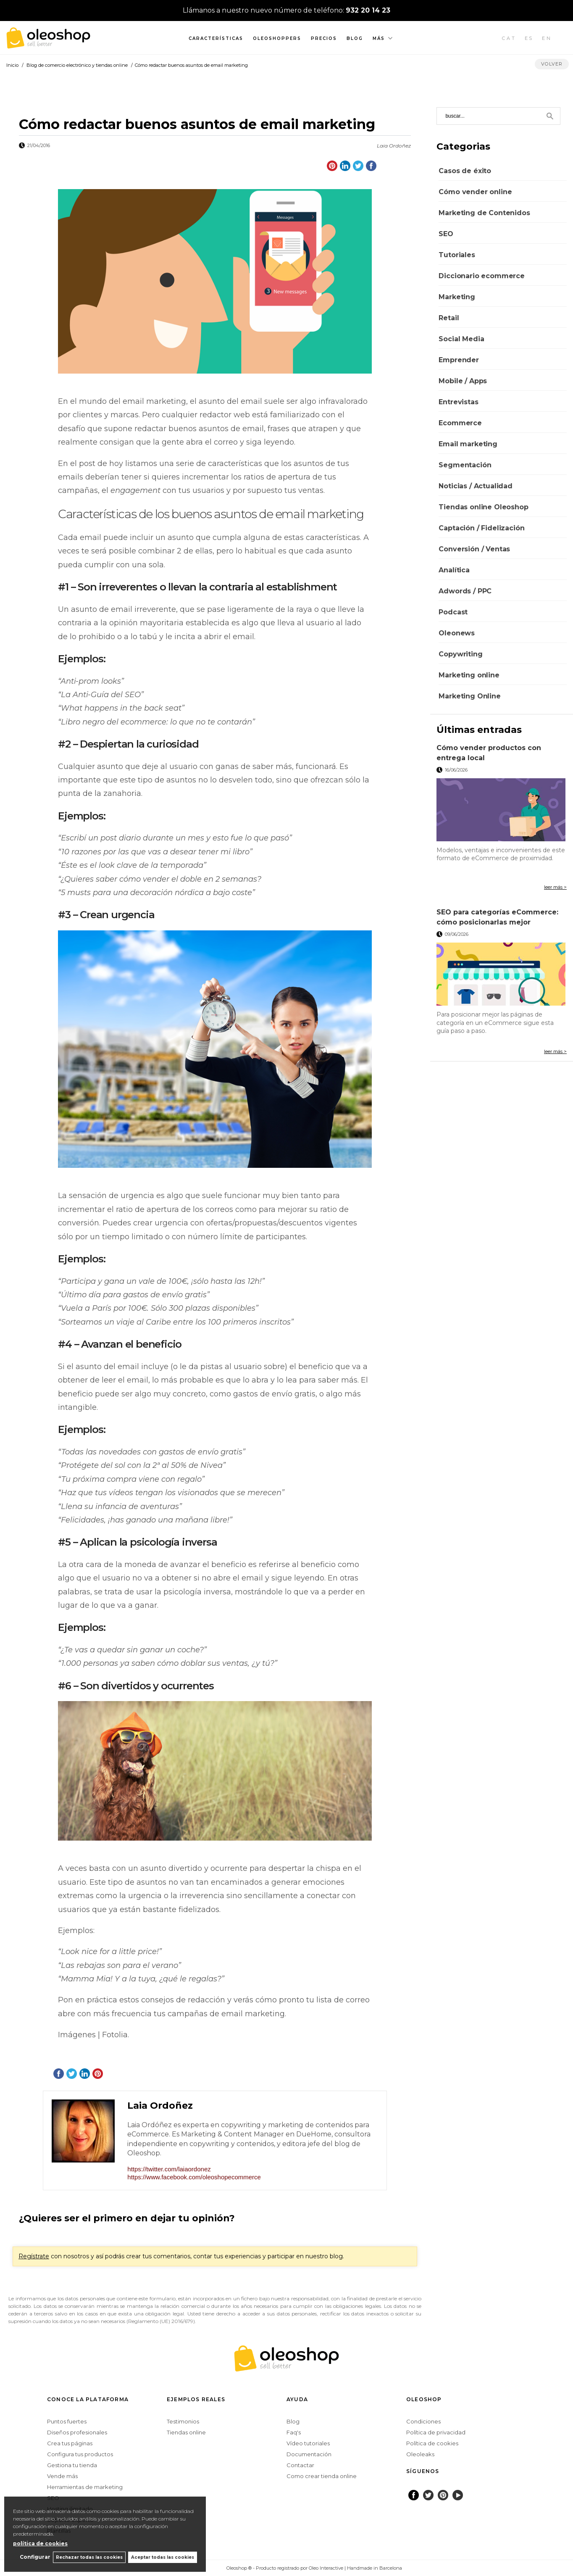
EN (547, 38)
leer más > (555, 887)
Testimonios (183, 2421)
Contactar (300, 2465)
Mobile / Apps (463, 381)
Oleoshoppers (277, 38)
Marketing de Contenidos (484, 213)
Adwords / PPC (465, 591)
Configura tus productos (80, 2454)
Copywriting (460, 654)
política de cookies (40, 2542)
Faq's (293, 2432)
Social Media (461, 339)
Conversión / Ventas (474, 549)
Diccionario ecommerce (482, 276)
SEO (446, 234)
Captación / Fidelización (481, 528)
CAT (509, 38)
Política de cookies (432, 2443)
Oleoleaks (420, 2454)
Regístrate (33, 2256)
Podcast (453, 612)
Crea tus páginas (69, 2443)
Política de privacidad (435, 2432)
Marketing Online (469, 696)
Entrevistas (458, 402)
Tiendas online (186, 2432)
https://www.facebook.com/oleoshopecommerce (194, 2177)
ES (529, 38)
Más (379, 38)
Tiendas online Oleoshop (483, 507)
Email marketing (468, 444)
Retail (449, 318)
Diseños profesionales (77, 2432)
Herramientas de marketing (85, 2487)
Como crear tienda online (321, 2476)
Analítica (454, 570)
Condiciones (423, 2421)
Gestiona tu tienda (72, 2465)
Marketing (457, 297)
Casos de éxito (465, 171)
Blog (355, 38)
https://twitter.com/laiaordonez (168, 2169)
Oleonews (457, 633)
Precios (324, 38)
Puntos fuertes (67, 2421)
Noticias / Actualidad (476, 486)
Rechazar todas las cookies (87, 2557)
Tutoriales (457, 255)
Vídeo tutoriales (308, 2443)
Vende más (62, 2476)
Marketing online (469, 675)
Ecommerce (460, 423)
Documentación (308, 2454)
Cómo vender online (475, 192)
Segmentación (465, 465)
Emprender (459, 360)
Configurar (31, 2557)
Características (216, 38)
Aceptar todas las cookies (162, 2557)
